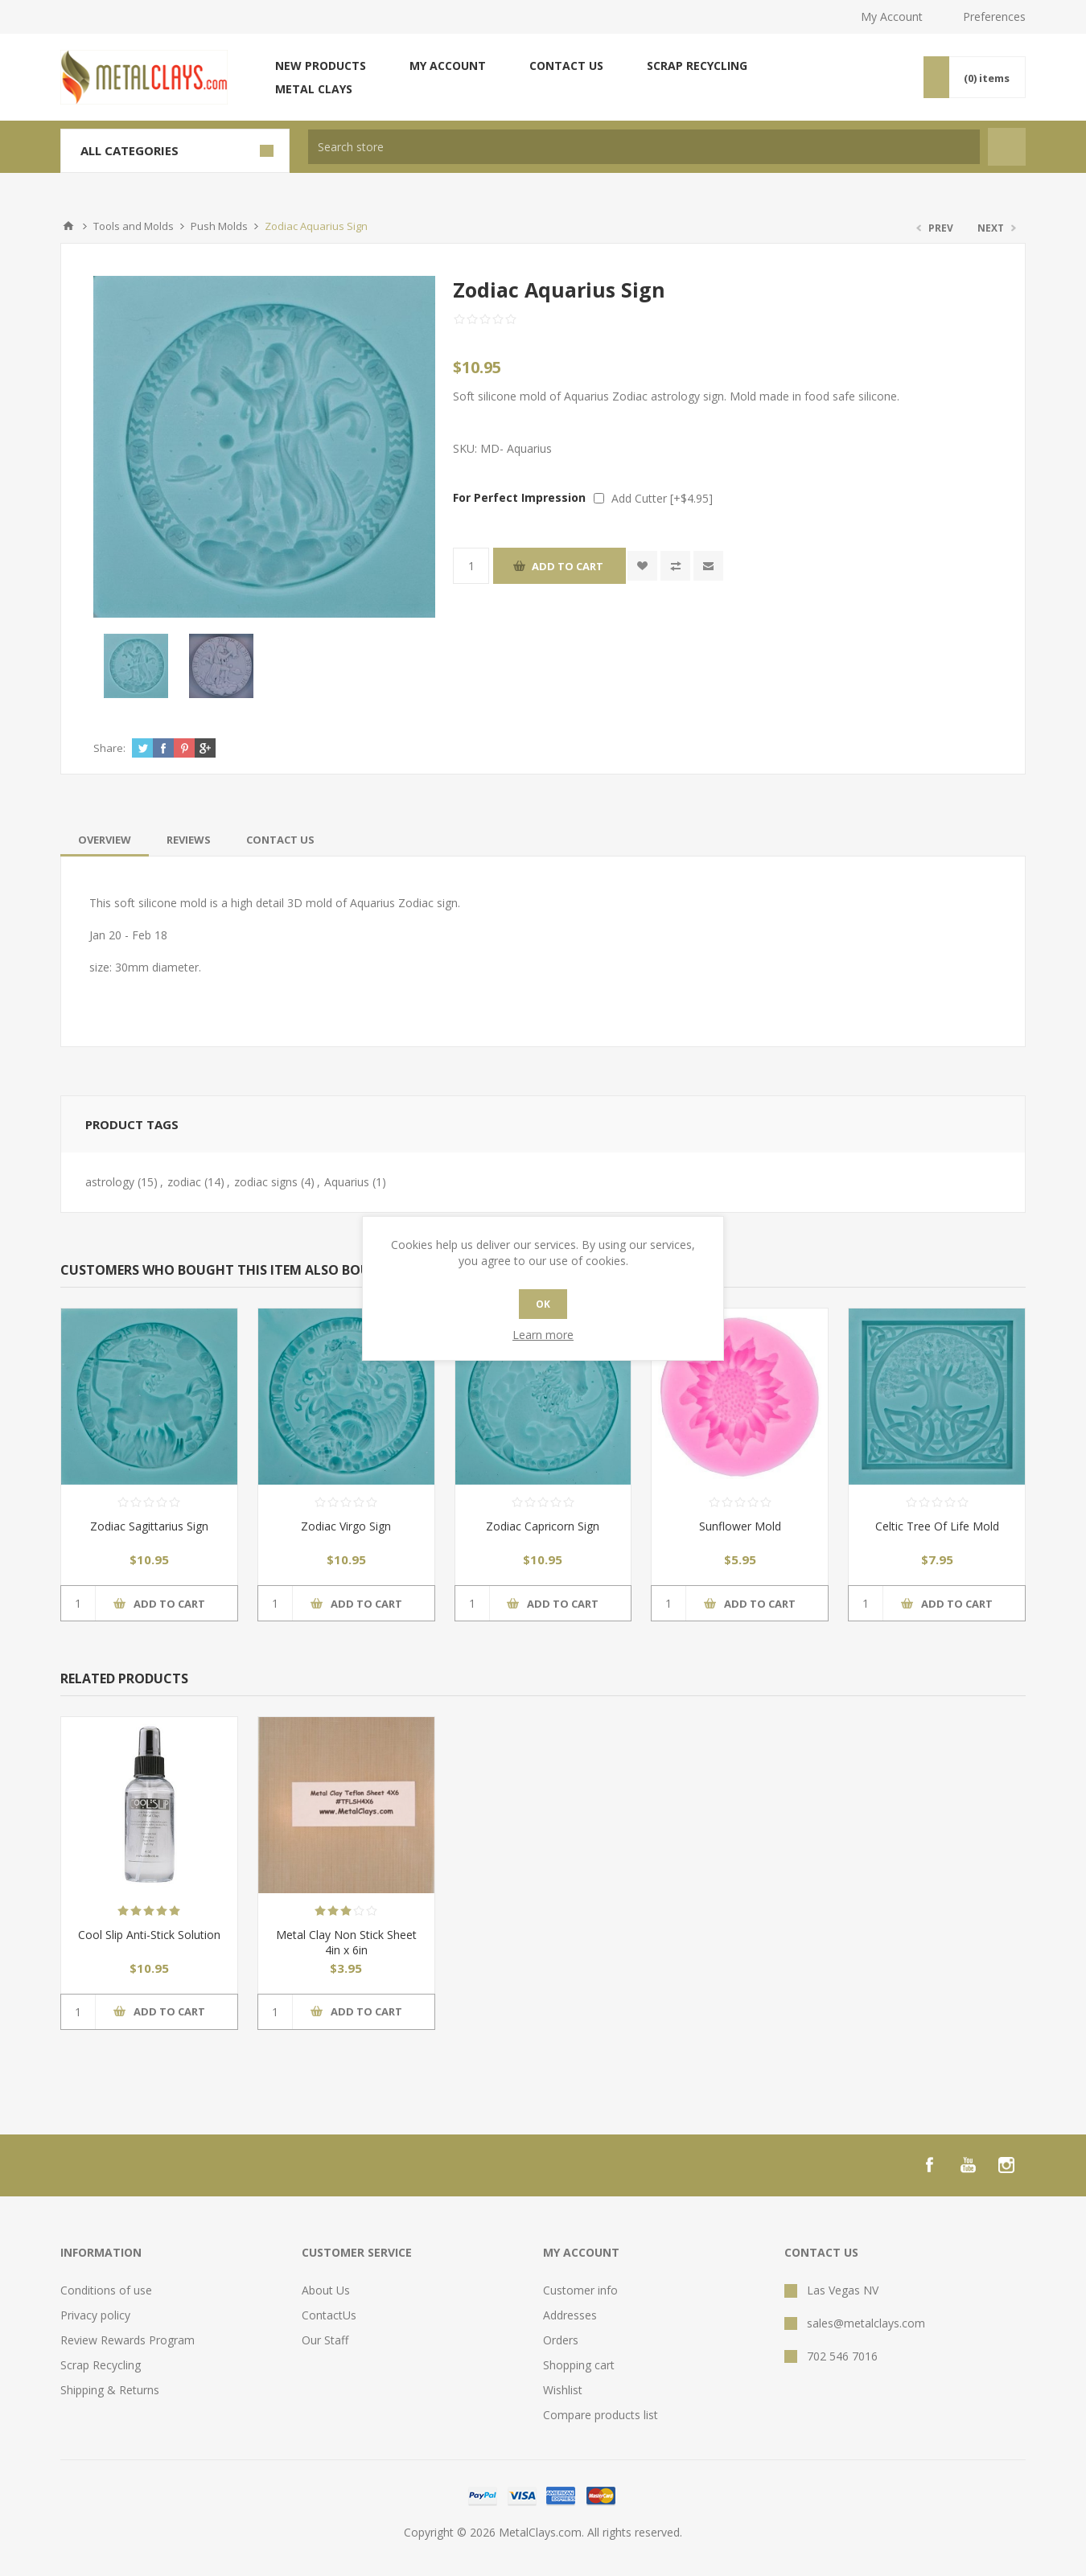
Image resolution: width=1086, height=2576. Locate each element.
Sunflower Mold (740, 1526)
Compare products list (600, 2414)
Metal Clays (313, 89)
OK (543, 1304)
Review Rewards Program (127, 2340)
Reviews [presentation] (189, 839)
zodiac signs (266, 1181)
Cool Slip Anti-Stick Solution (149, 1934)
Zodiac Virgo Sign (346, 1526)
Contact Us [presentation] (280, 839)
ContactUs (329, 2315)
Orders (560, 2340)
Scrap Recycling (697, 65)
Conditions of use (106, 2290)
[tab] (104, 840)
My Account (892, 16)
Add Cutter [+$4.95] (662, 498)
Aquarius (346, 1181)
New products (320, 65)
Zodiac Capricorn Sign (542, 1526)
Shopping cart (579, 2365)
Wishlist (562, 2389)
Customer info (580, 2290)
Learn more (543, 1334)
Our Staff (325, 2340)
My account (447, 65)
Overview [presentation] (104, 839)
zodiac (184, 1181)
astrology (109, 1181)
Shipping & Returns (109, 2389)
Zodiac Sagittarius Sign (149, 1526)
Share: (109, 748)
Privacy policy (95, 2315)
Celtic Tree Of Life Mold (937, 1526)
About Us (326, 2290)
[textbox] (644, 146)
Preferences (994, 16)
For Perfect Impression (519, 497)
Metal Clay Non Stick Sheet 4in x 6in (346, 1942)
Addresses (570, 2315)
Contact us (566, 65)
